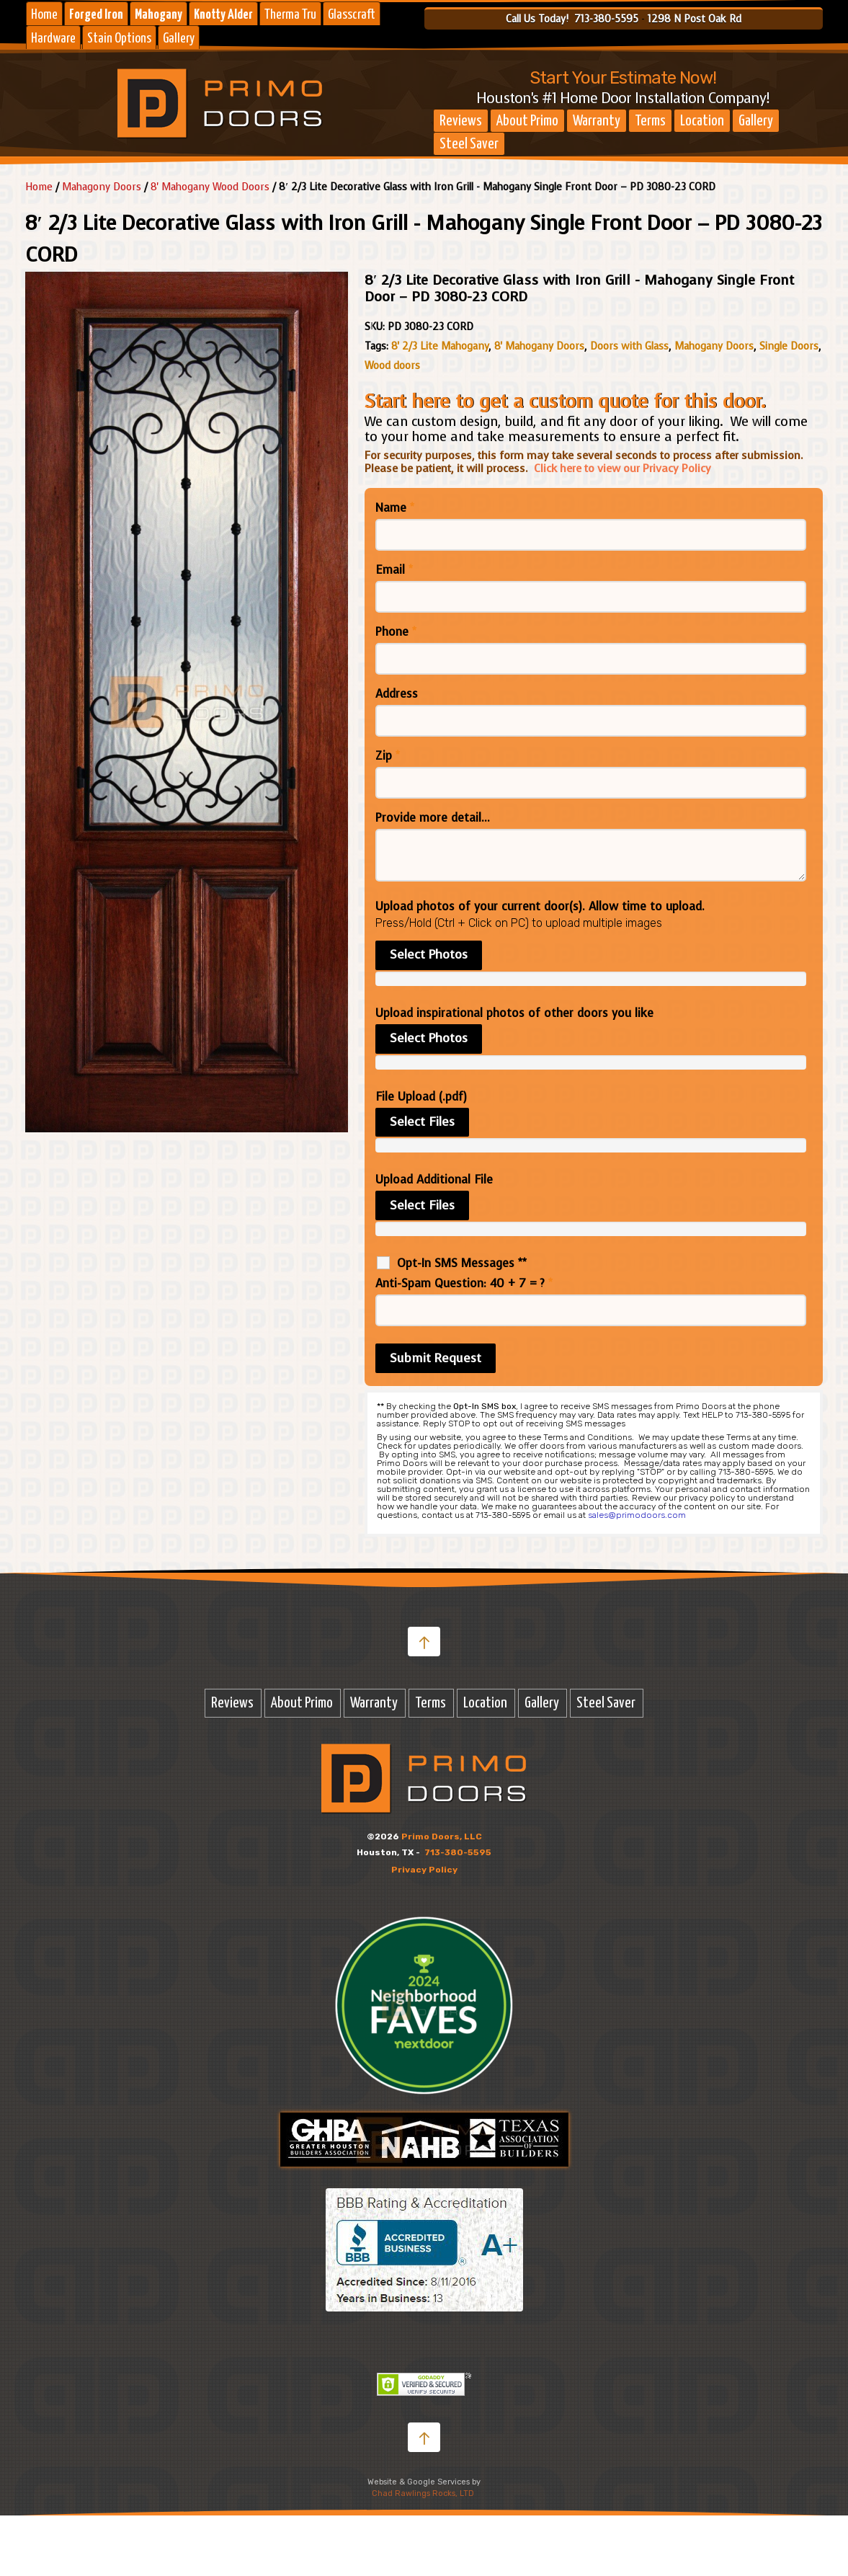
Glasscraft (351, 15)
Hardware (53, 38)
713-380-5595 (457, 1852)
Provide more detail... (432, 818)
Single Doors (788, 346)
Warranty (596, 121)
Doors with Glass (629, 346)
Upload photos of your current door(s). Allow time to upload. (540, 907)
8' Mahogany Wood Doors (210, 187)
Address (396, 694)
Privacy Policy (424, 1870)
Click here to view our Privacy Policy (622, 468)
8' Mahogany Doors (539, 346)
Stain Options (119, 38)
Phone (395, 632)
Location (702, 121)
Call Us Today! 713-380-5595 (572, 19)
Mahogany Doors (714, 346)
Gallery (179, 38)
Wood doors (392, 366)
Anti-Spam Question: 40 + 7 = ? (464, 1283)
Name (394, 508)
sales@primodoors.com (637, 1515)
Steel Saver (469, 144)
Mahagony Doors (101, 187)
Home (44, 15)
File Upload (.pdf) (421, 1097)
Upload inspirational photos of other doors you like (514, 1013)
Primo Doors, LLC (441, 1836)
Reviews (460, 121)
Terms (650, 121)
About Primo (527, 121)
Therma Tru (290, 15)
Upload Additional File (434, 1180)
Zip (387, 756)
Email (394, 570)
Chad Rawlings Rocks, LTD (423, 2493)
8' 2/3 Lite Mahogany (439, 346)
